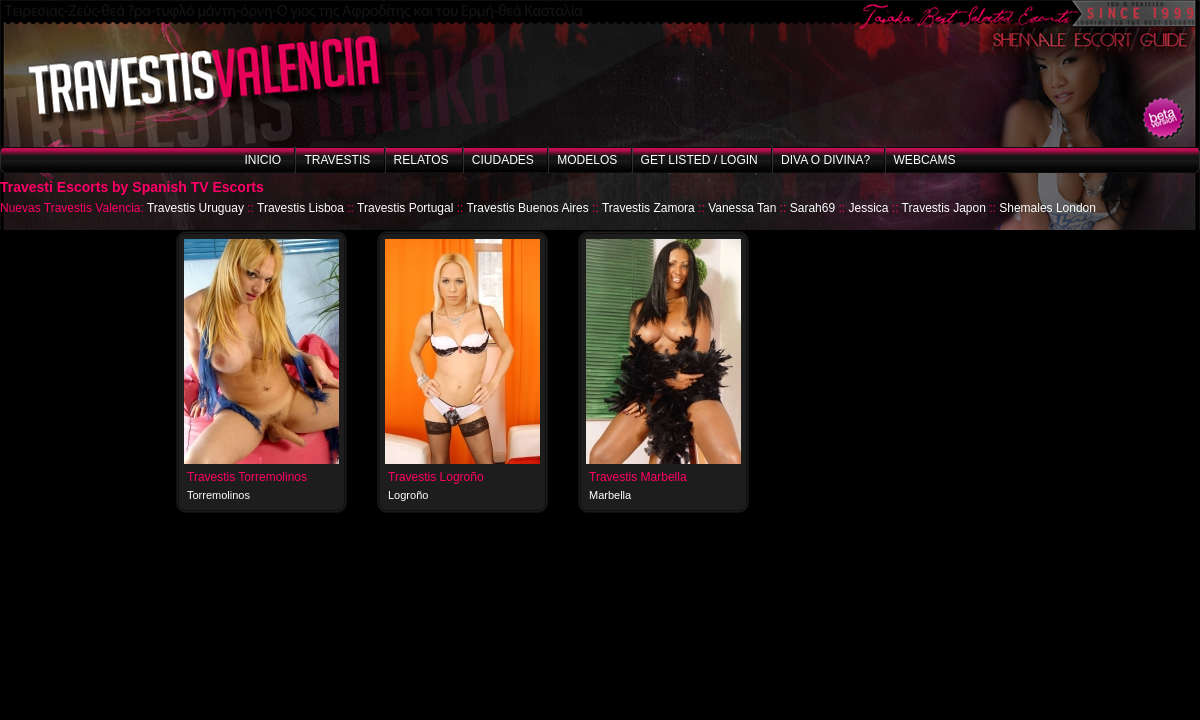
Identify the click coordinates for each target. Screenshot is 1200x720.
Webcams (925, 160)
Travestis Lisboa (300, 208)
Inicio (262, 160)
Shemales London (1047, 208)
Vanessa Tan (742, 208)
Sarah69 (812, 208)
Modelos (587, 160)
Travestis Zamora (648, 208)
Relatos (421, 160)
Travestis (337, 160)
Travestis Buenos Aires (527, 208)
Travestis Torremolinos (247, 477)
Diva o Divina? (825, 160)
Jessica (868, 208)
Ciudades (503, 160)
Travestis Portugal (405, 208)
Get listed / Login (699, 160)
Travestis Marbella (638, 477)
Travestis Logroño (436, 477)
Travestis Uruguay (195, 208)
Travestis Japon (944, 208)
